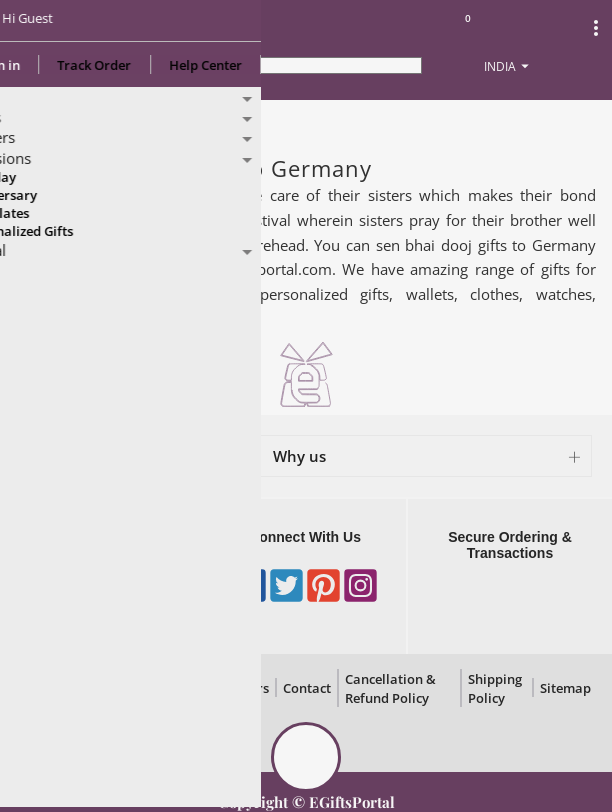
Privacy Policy (96, 688)
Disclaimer (173, 688)
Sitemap (565, 688)
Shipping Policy (495, 688)
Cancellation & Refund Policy (390, 688)
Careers (245, 688)
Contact (307, 688)
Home (38, 121)
